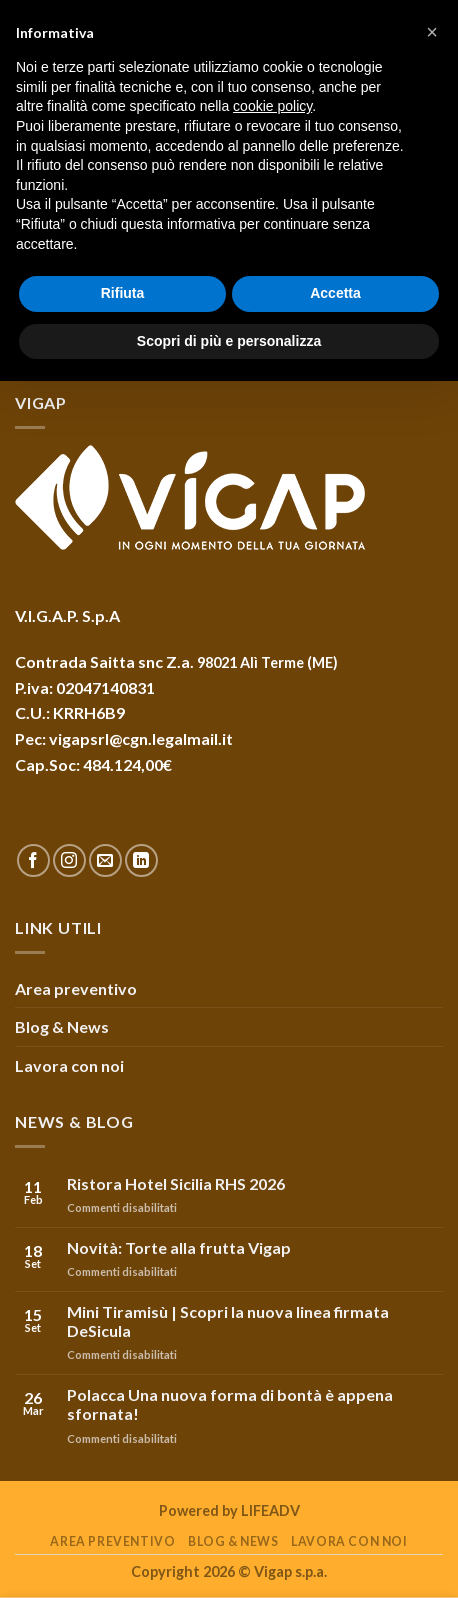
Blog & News (62, 1026)
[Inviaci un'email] (105, 860)
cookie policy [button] (272, 106)
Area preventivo (76, 988)
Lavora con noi (69, 1065)
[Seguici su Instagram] (69, 860)
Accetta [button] (335, 293)
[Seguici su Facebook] (33, 860)
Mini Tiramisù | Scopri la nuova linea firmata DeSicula (228, 1321)
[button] (432, 32)
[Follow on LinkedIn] (141, 860)
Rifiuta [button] (123, 293)
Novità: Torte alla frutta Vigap (179, 1247)
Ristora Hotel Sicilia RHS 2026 (176, 1183)
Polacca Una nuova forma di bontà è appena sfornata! (230, 1404)
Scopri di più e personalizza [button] (229, 341)
